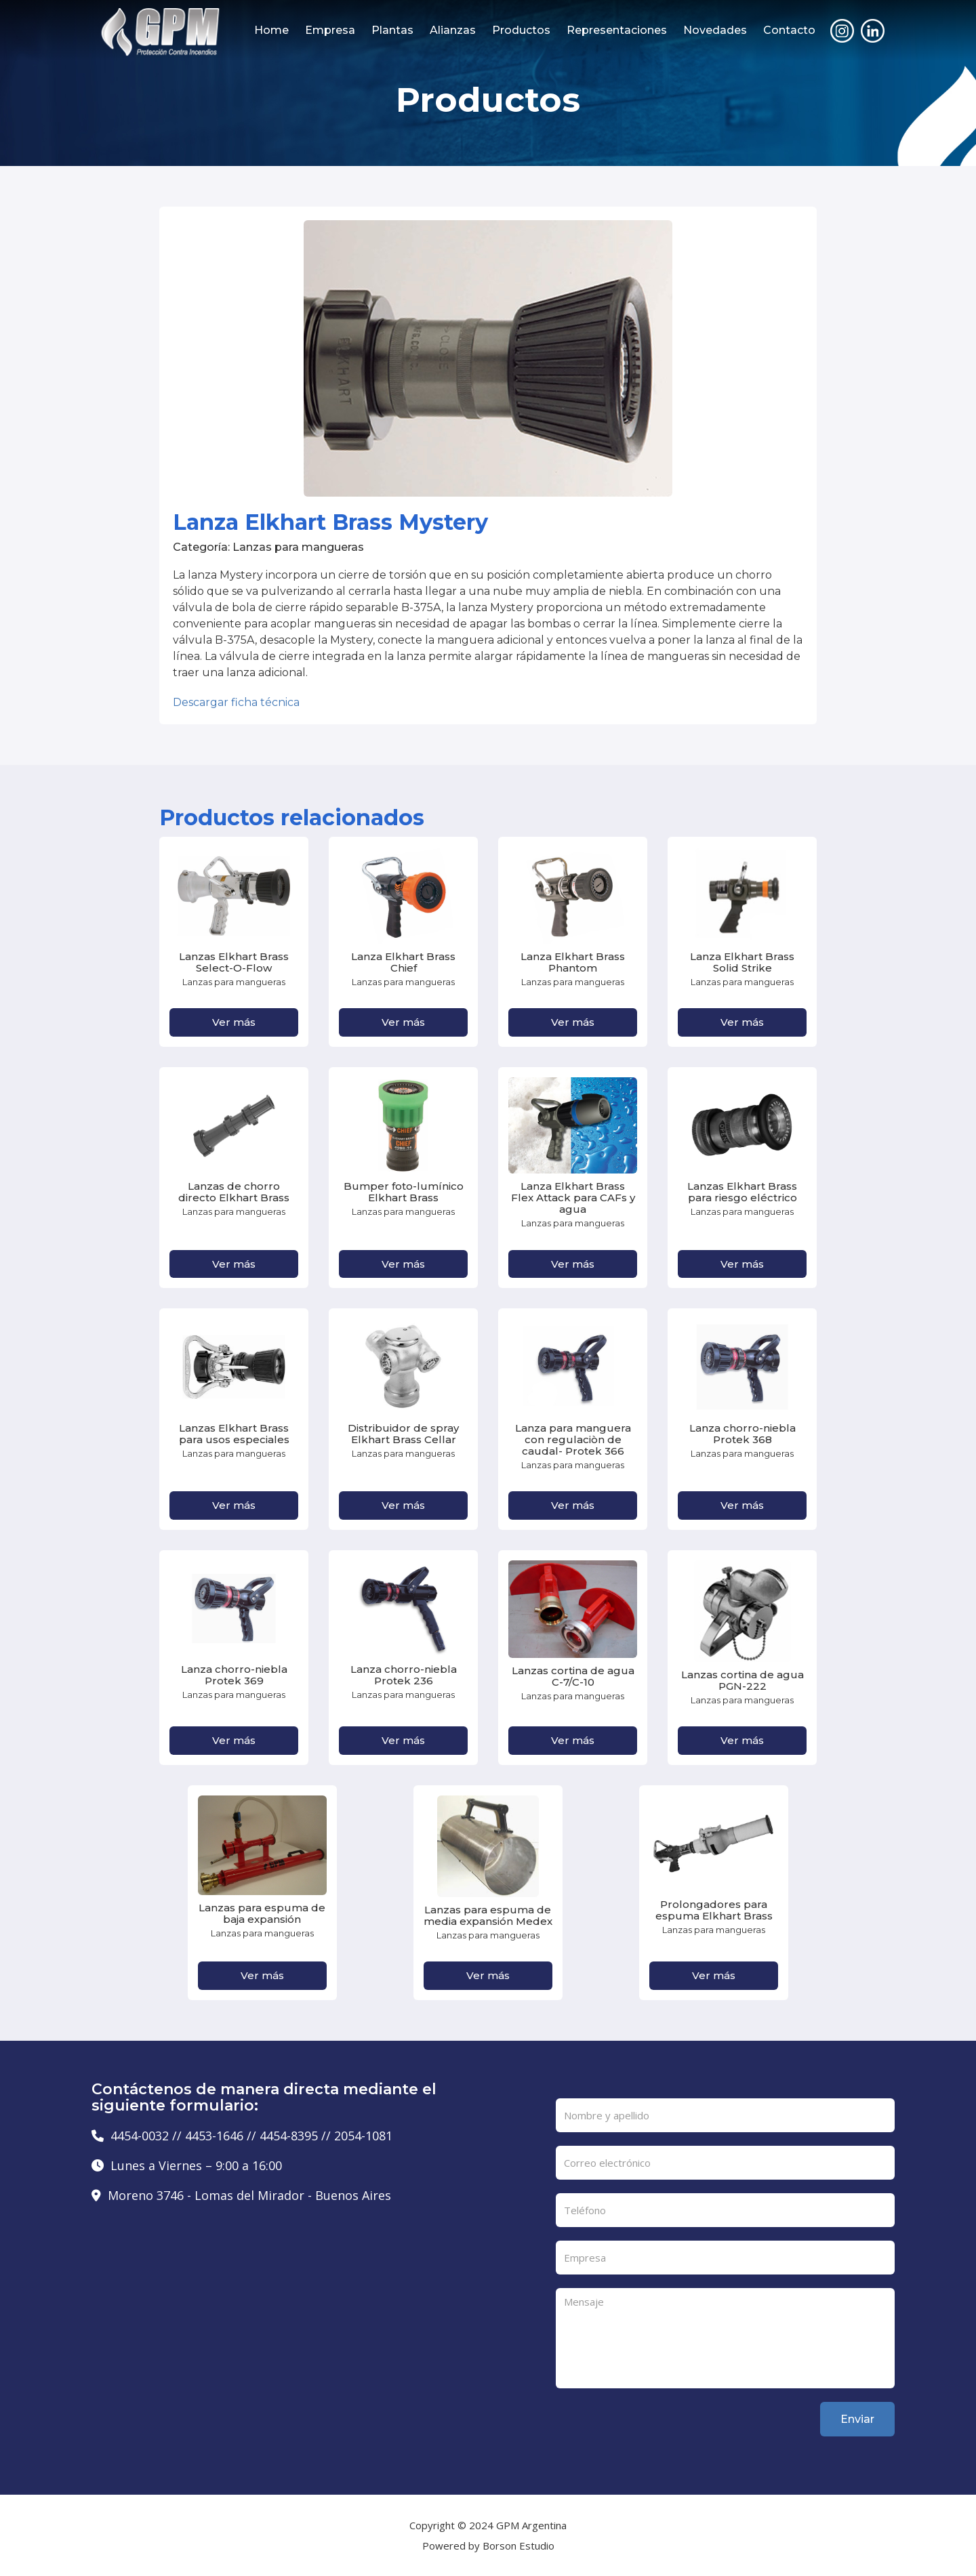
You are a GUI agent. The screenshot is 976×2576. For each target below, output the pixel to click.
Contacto (789, 30)
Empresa (330, 30)
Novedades (715, 30)
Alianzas (453, 30)
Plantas (392, 30)
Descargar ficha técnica (236, 702)
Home (271, 30)
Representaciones (617, 30)
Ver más (234, 1022)
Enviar (857, 2419)
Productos (521, 30)
